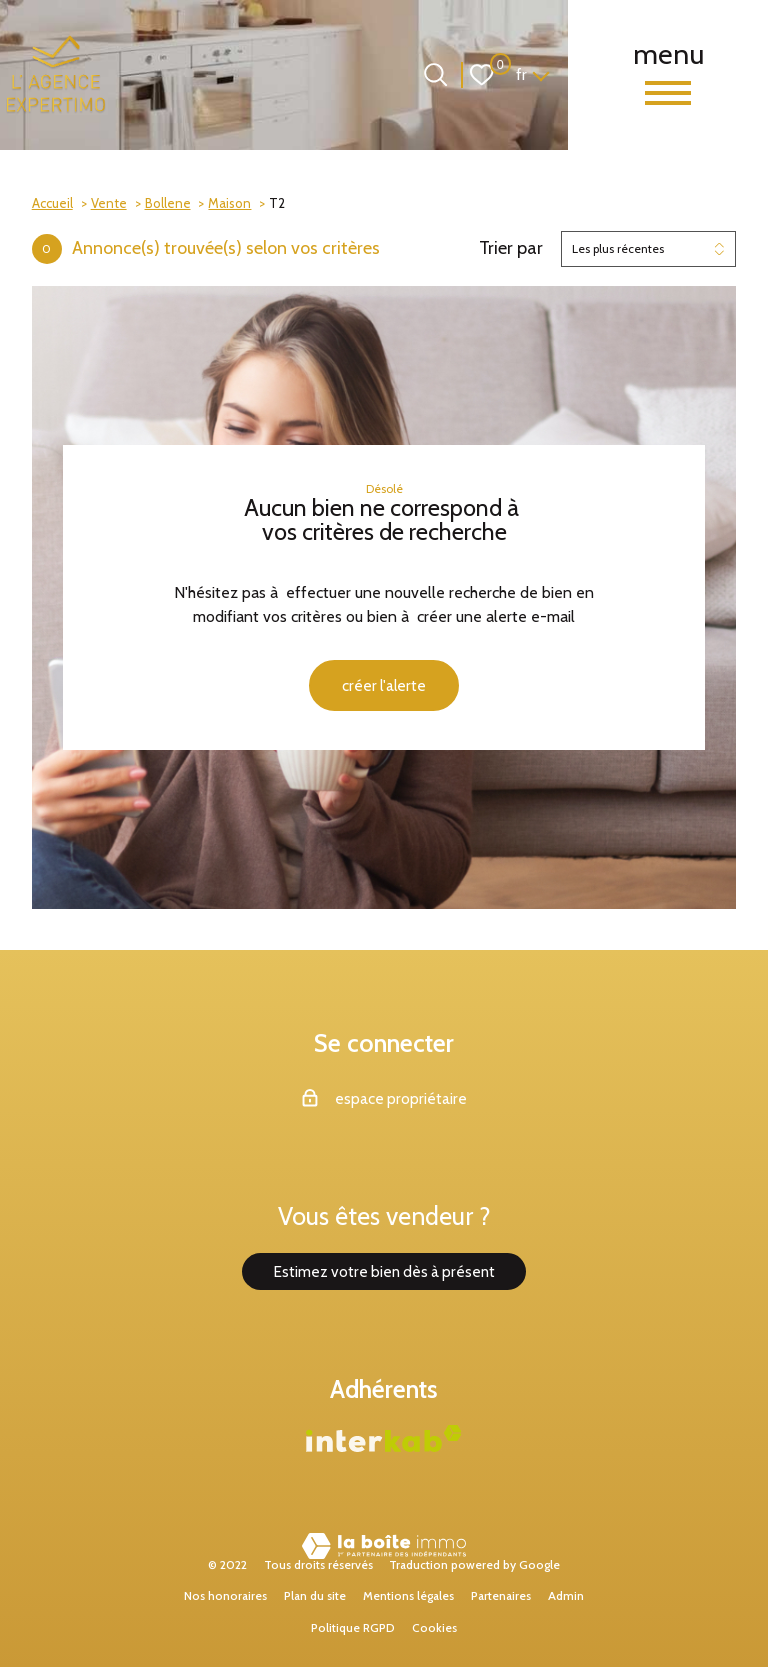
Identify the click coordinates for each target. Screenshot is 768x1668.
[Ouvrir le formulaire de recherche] (435, 74)
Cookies (434, 1628)
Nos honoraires (225, 1597)
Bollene (168, 203)
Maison (229, 203)
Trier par (511, 248)
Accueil (52, 203)
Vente (109, 203)
